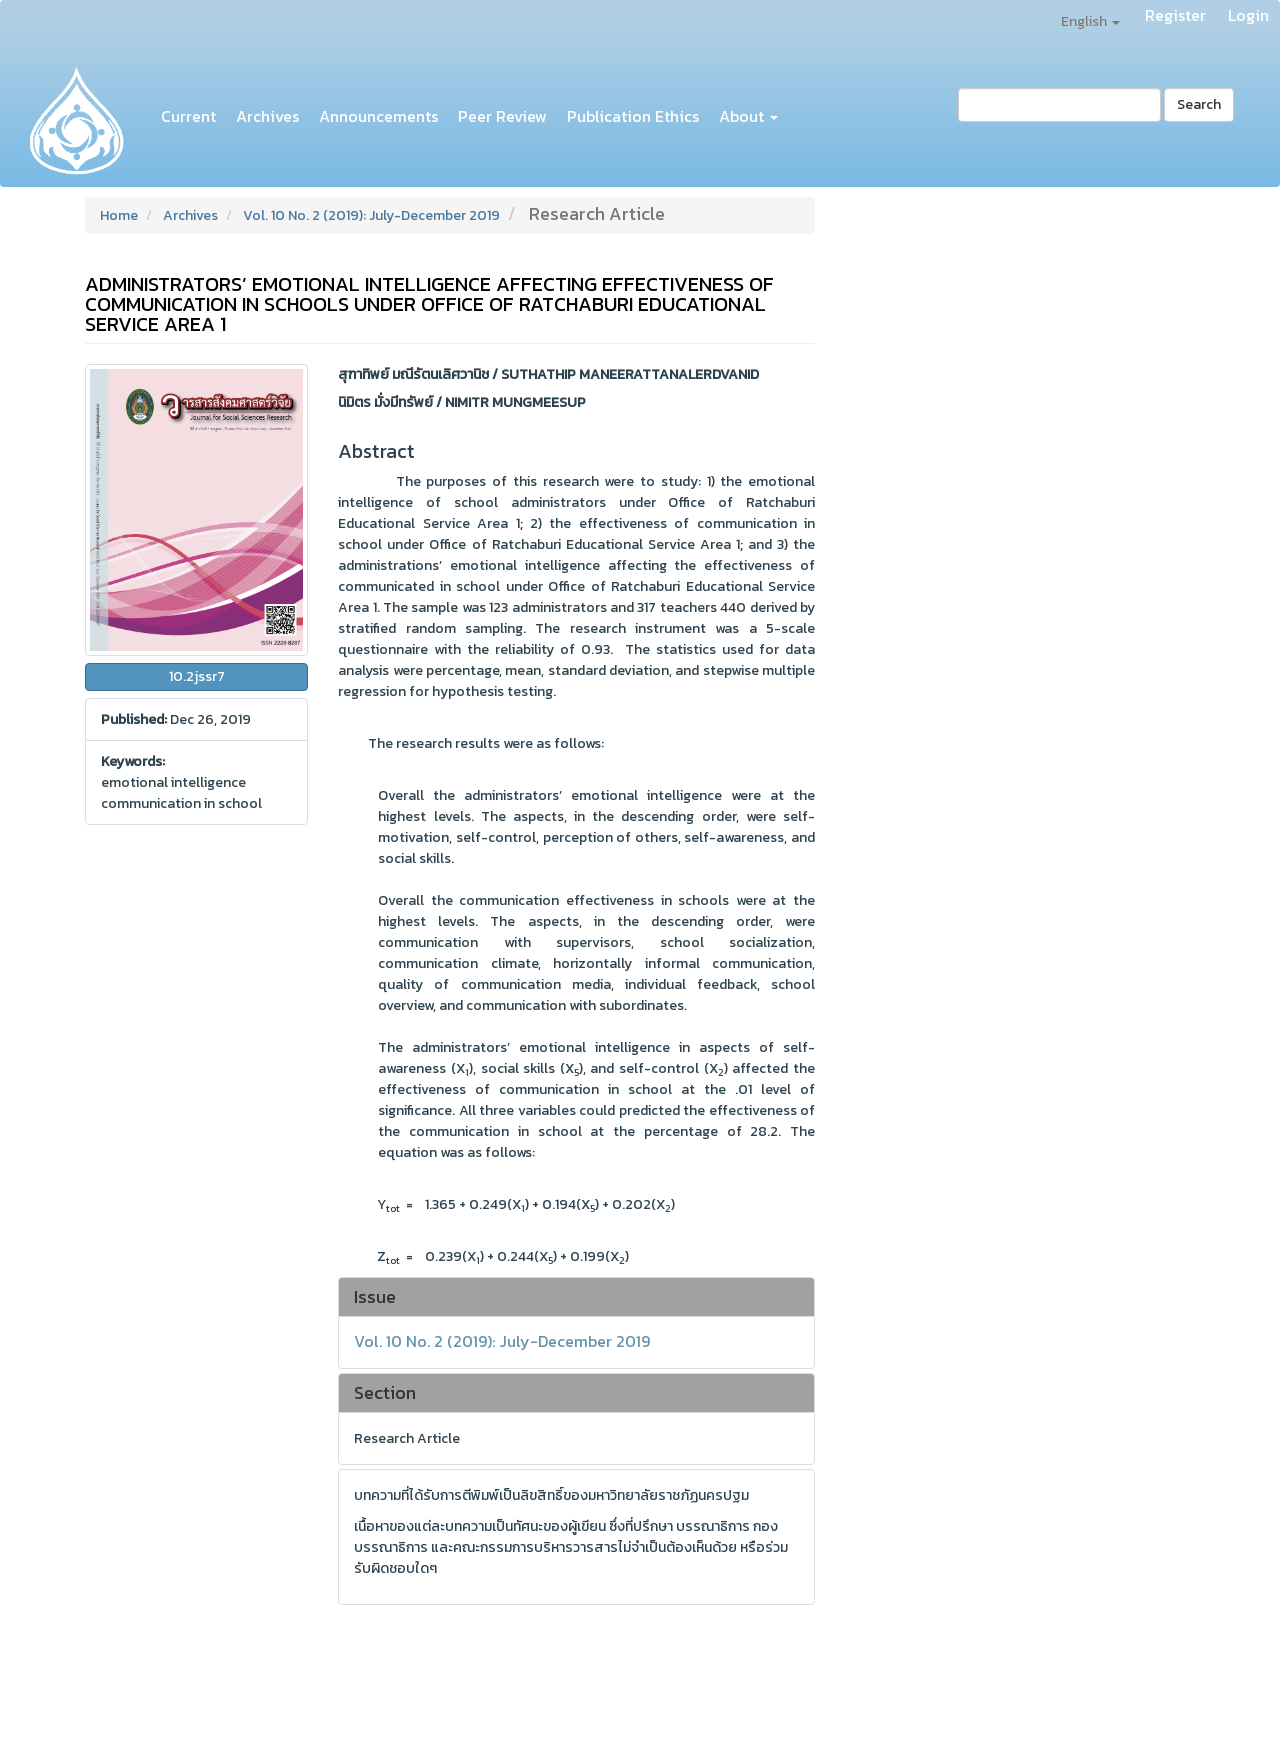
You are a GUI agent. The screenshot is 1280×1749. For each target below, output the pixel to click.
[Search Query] (1059, 105)
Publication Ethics (633, 116)
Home (119, 215)
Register (1175, 15)
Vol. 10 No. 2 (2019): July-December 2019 (371, 215)
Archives (267, 116)
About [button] (748, 116)
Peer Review (502, 116)
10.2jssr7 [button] (197, 676)
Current (188, 116)
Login (1248, 15)
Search (1199, 104)
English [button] (1090, 21)
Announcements (378, 116)
